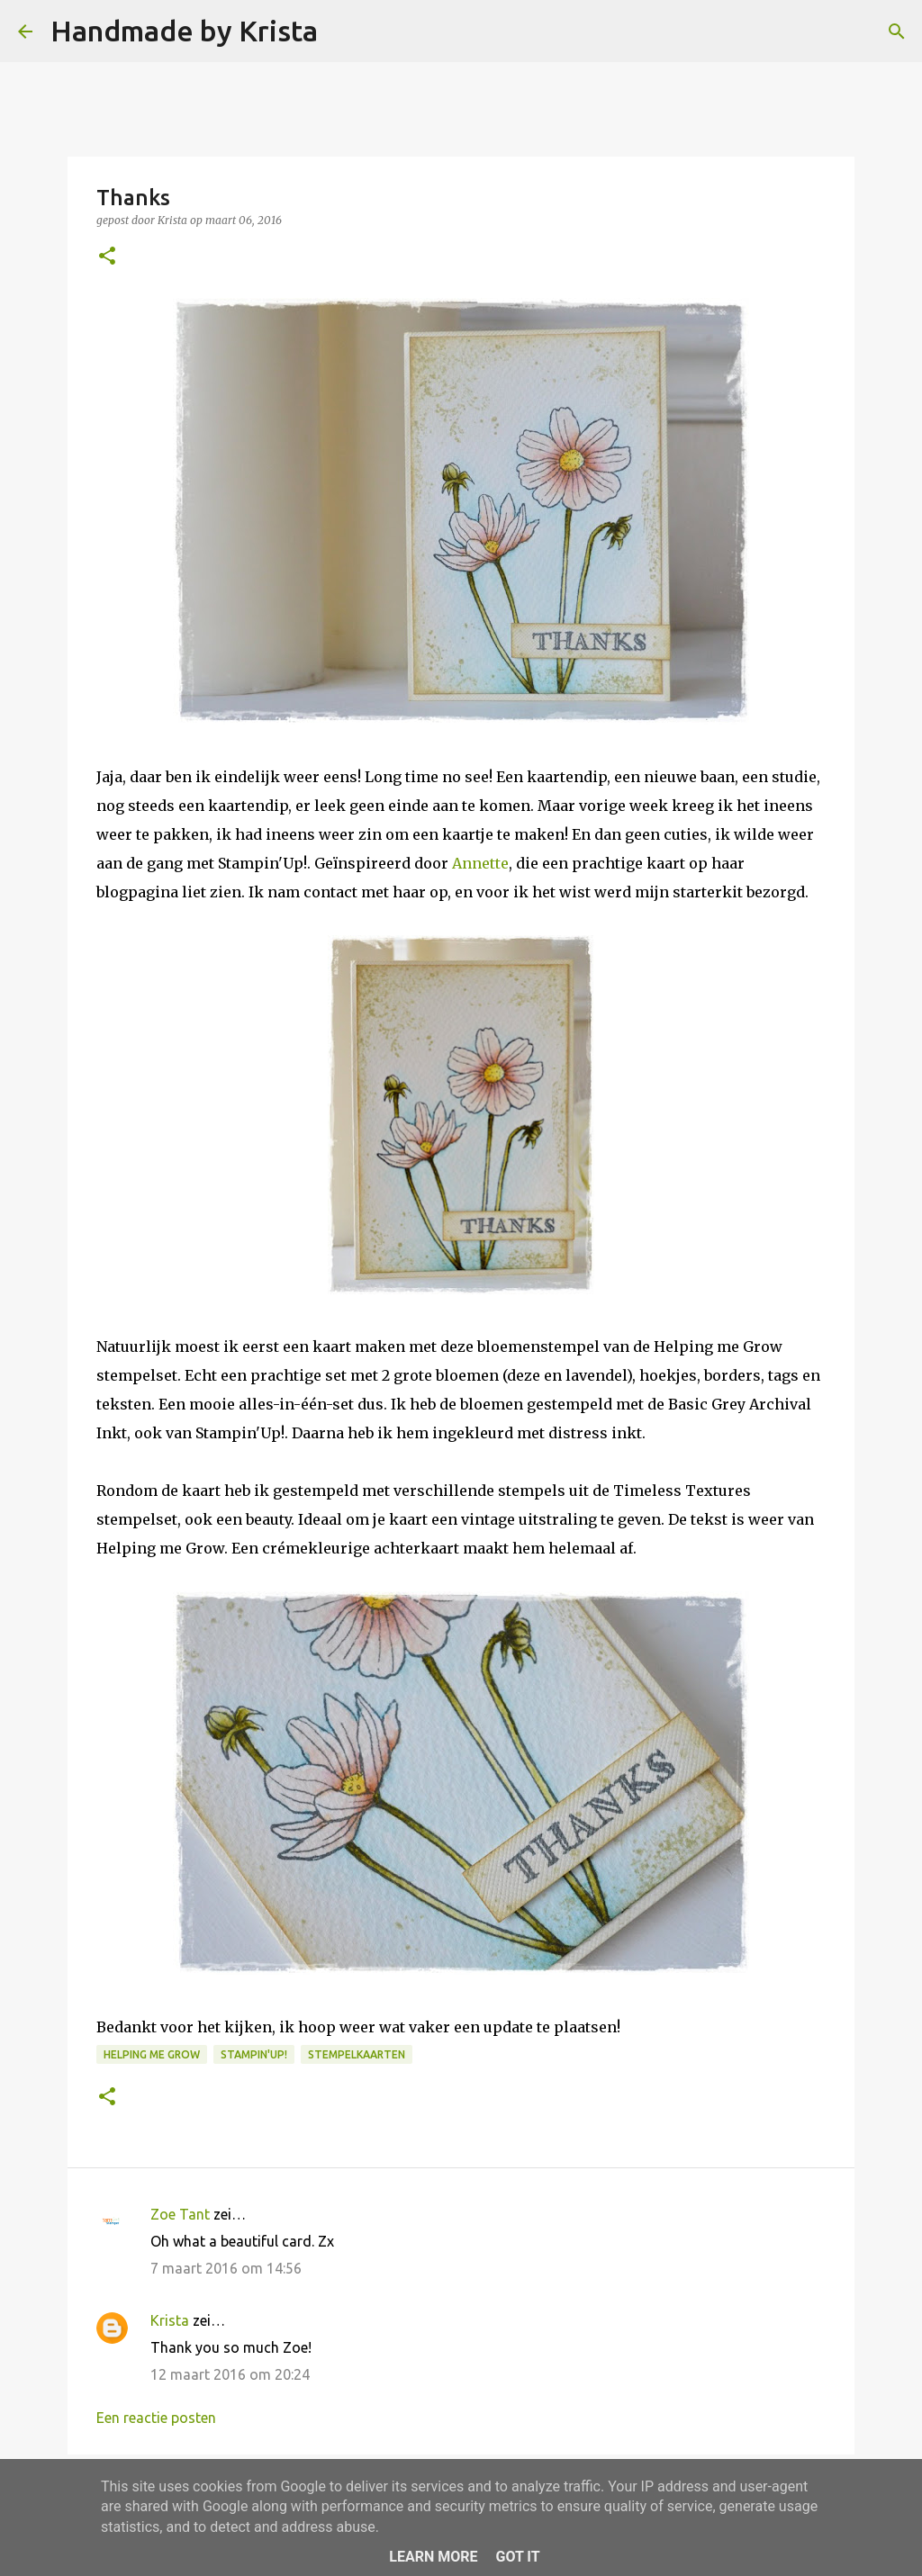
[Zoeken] (343, 31)
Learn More (433, 2556)
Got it (517, 2556)
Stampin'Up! (254, 2054)
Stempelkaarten (356, 2054)
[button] (107, 257)
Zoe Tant (180, 2214)
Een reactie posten (156, 2417)
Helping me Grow (152, 2054)
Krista (169, 2320)
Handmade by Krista (184, 30)
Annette (480, 863)
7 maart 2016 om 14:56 (226, 2268)
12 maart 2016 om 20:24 (230, 2374)
